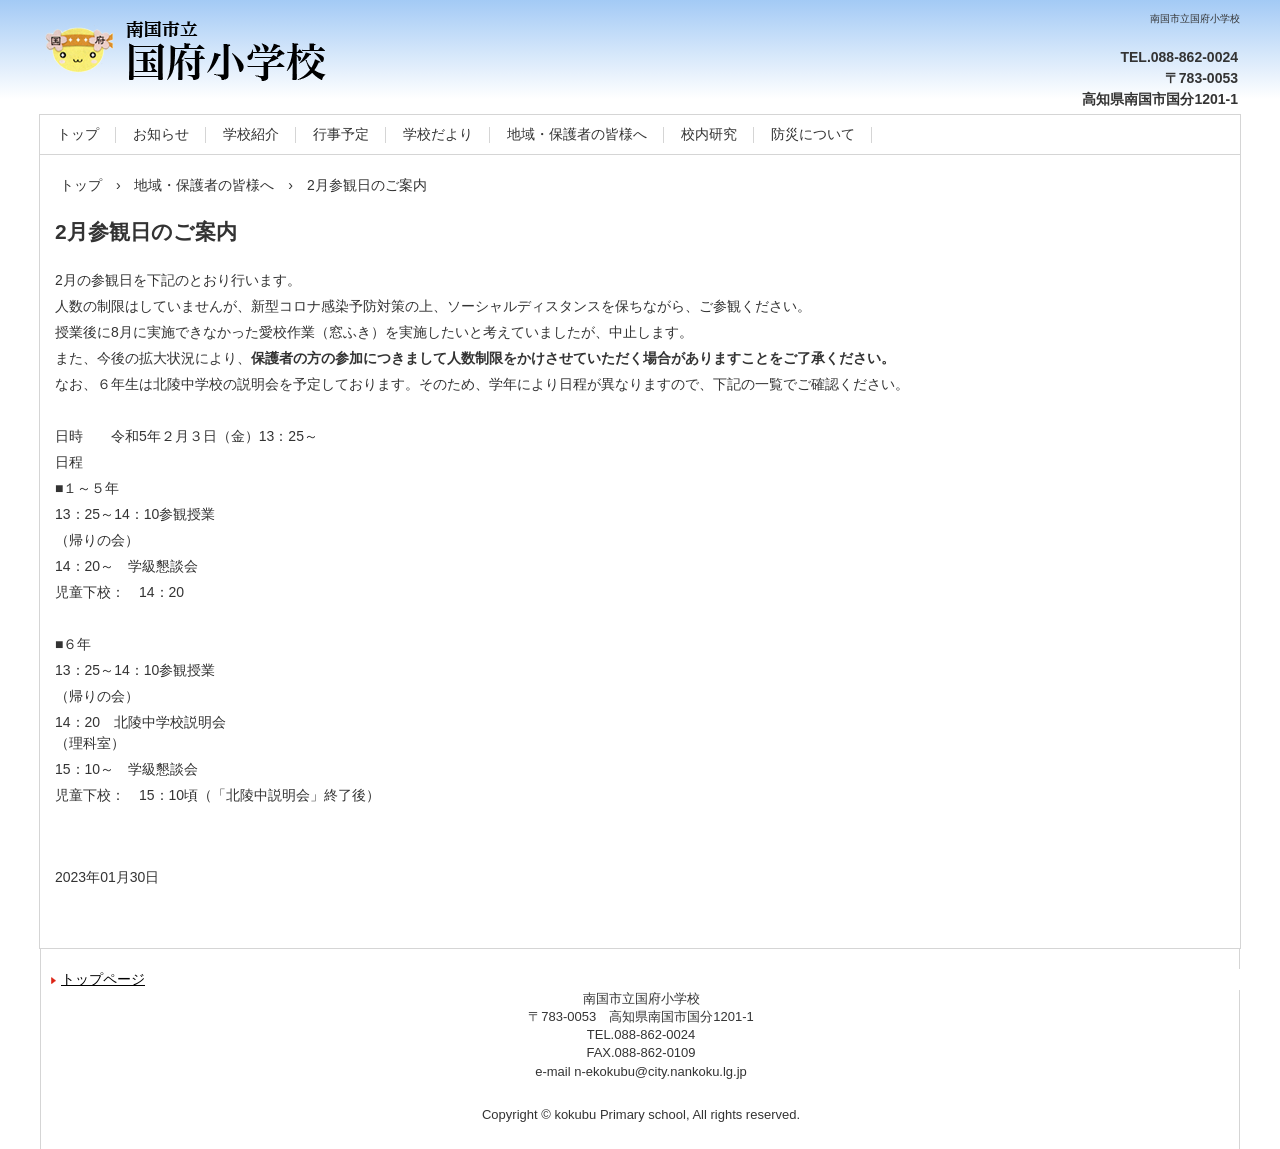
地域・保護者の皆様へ (577, 134)
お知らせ (161, 134)
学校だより (438, 134)
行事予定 (341, 134)
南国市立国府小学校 (255, 50)
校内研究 (709, 134)
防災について (813, 134)
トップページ (103, 979)
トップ (78, 134)
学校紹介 (251, 134)
